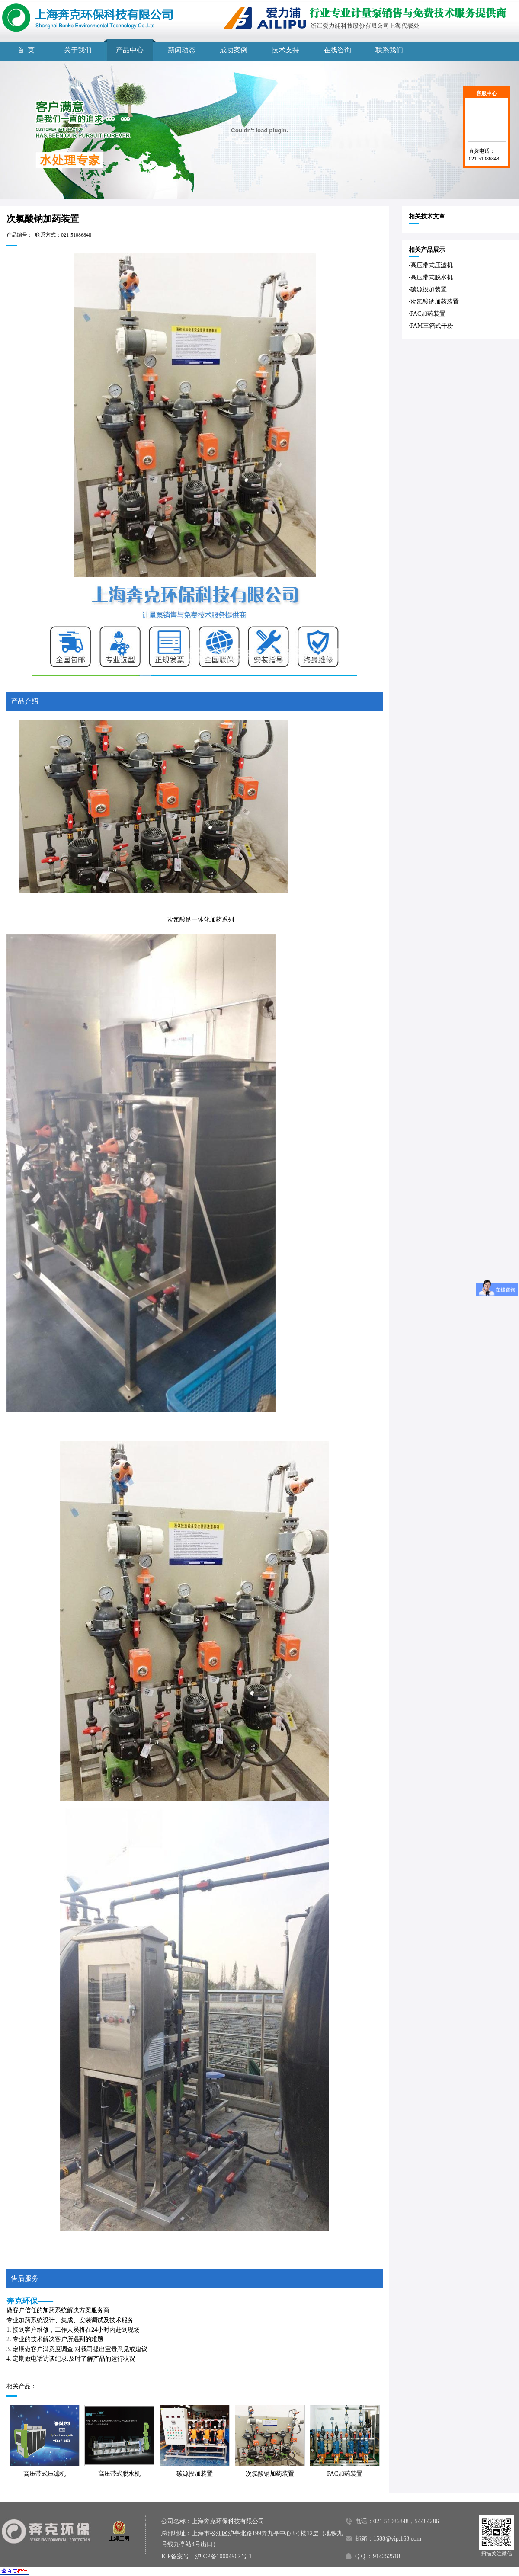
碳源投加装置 (194, 2473)
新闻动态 (181, 50)
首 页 (26, 50)
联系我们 (389, 50)
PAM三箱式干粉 (431, 326)
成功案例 (233, 50)
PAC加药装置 (344, 2473)
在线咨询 (337, 50)
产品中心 (130, 50)
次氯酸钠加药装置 (270, 2473)
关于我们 (78, 50)
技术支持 (285, 50)
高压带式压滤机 (44, 2473)
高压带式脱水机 (119, 2473)
